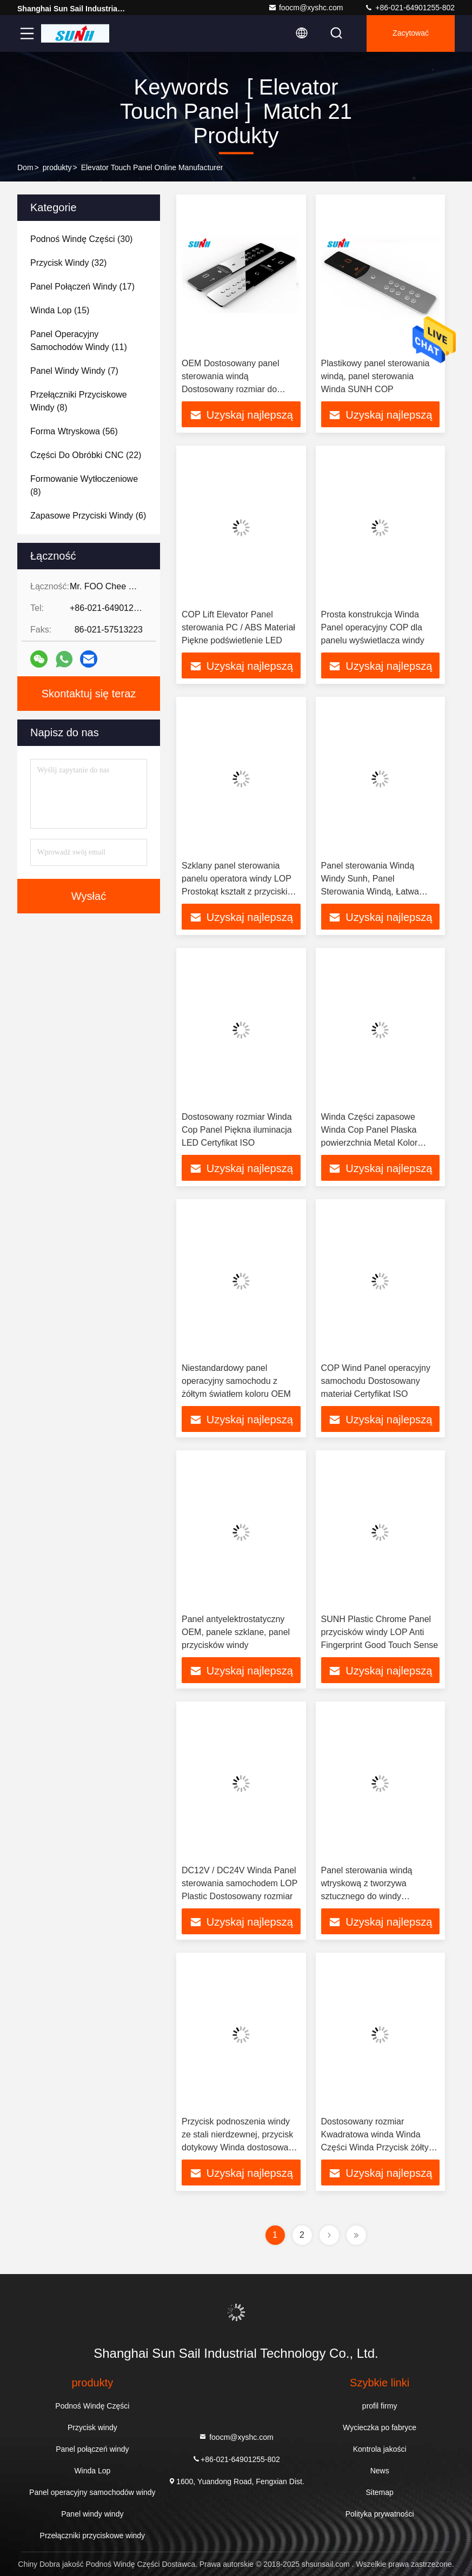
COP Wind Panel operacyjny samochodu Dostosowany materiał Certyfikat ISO (375, 1380)
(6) (88, 515)
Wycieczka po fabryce (379, 2427)
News (379, 2470)
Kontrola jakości (380, 2449)
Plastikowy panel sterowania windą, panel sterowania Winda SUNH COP (375, 376)
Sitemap (379, 2492)
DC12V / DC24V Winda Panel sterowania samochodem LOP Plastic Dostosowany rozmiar (239, 1883)
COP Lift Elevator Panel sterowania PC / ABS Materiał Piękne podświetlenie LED (238, 627)
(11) (78, 340)
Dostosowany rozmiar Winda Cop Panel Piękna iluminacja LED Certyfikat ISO (237, 1129)
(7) (74, 370)
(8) (78, 401)
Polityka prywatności (379, 2514)
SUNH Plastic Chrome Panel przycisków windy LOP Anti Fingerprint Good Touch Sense (379, 1632)
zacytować (411, 33)
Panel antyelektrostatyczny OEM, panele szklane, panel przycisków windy (236, 1632)
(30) (81, 239)
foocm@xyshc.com (305, 7)
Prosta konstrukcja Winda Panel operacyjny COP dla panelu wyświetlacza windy (372, 627)
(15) (59, 310)
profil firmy (379, 2406)
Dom (25, 167)
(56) (74, 431)
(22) (85, 455)
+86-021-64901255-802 (409, 7)
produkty (57, 167)
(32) (68, 262)
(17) (82, 286)
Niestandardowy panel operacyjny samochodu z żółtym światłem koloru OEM (236, 1380)
